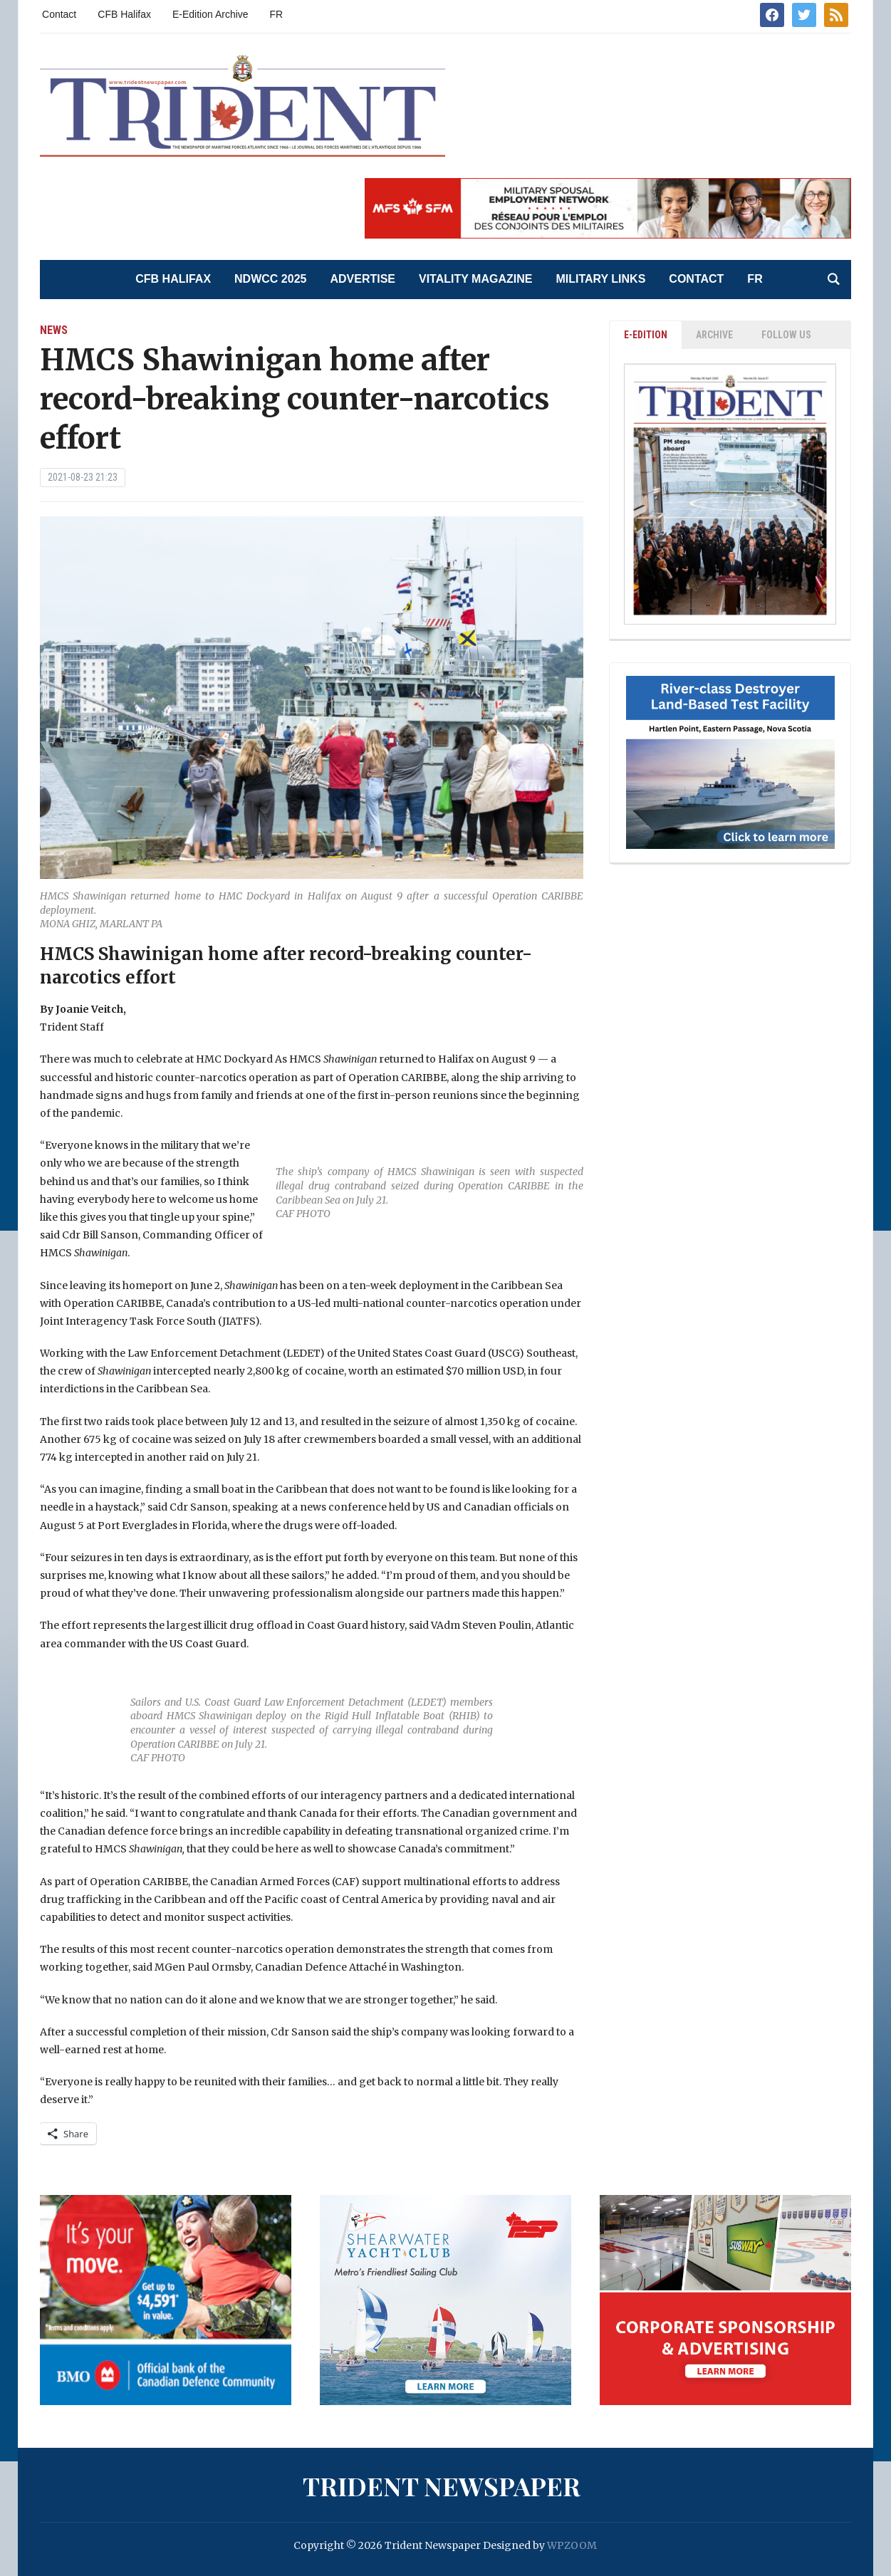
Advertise (362, 279)
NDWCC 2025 (270, 279)
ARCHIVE (714, 334)
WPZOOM (572, 2545)
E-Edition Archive (210, 14)
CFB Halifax (124, 14)
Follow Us (786, 334)
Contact (59, 14)
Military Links (600, 279)
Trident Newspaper (441, 2485)
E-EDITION (645, 334)
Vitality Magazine (475, 279)
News (54, 330)
